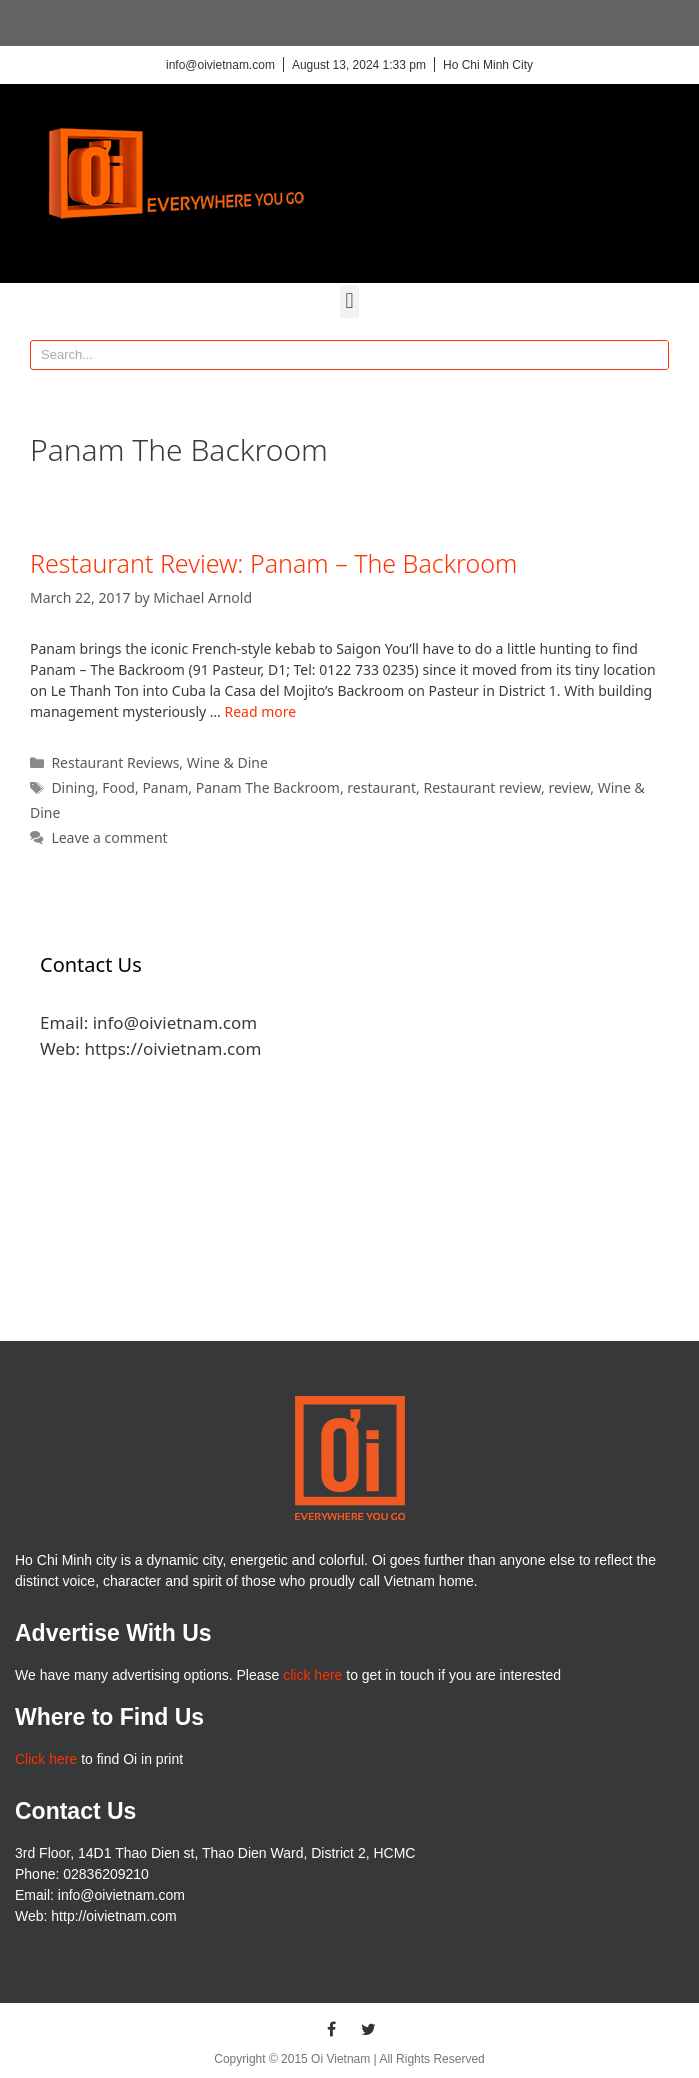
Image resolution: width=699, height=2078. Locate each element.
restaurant (381, 787)
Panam (165, 787)
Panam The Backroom (268, 787)
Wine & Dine (227, 762)
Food (118, 787)
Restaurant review (481, 787)
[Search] (653, 355)
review (569, 787)
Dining (72, 787)
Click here (46, 1759)
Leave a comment (109, 837)
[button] (349, 301)
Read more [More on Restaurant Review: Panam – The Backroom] (261, 711)
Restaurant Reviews (115, 762)
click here (312, 1675)
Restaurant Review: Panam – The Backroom (273, 563)
